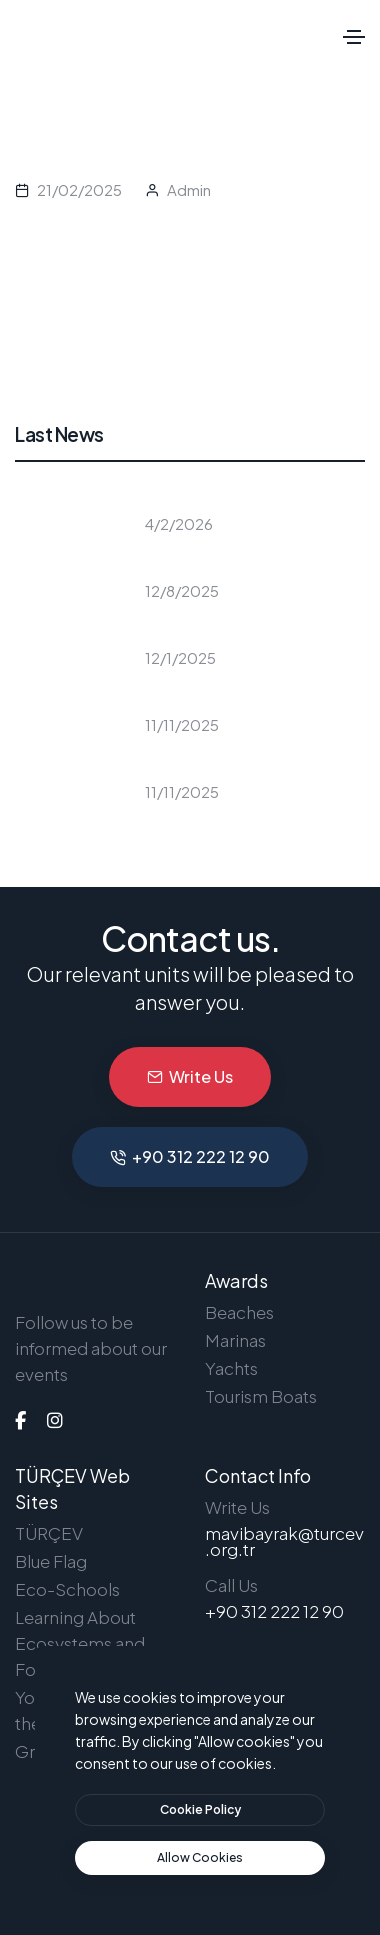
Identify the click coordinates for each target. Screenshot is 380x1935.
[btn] (200, 1810)
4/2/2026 (179, 523)
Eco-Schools (67, 1589)
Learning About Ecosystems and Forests (80, 1643)
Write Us (190, 1076)
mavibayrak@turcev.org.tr (284, 1541)
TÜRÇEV (49, 1533)
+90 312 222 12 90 (190, 1156)
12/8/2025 (182, 590)
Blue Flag (51, 1561)
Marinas (235, 1340)
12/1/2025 (180, 657)
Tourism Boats (261, 1396)
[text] (200, 1858)
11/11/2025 (182, 724)
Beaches (239, 1312)
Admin (189, 189)
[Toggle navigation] (354, 37)
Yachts (231, 1368)
